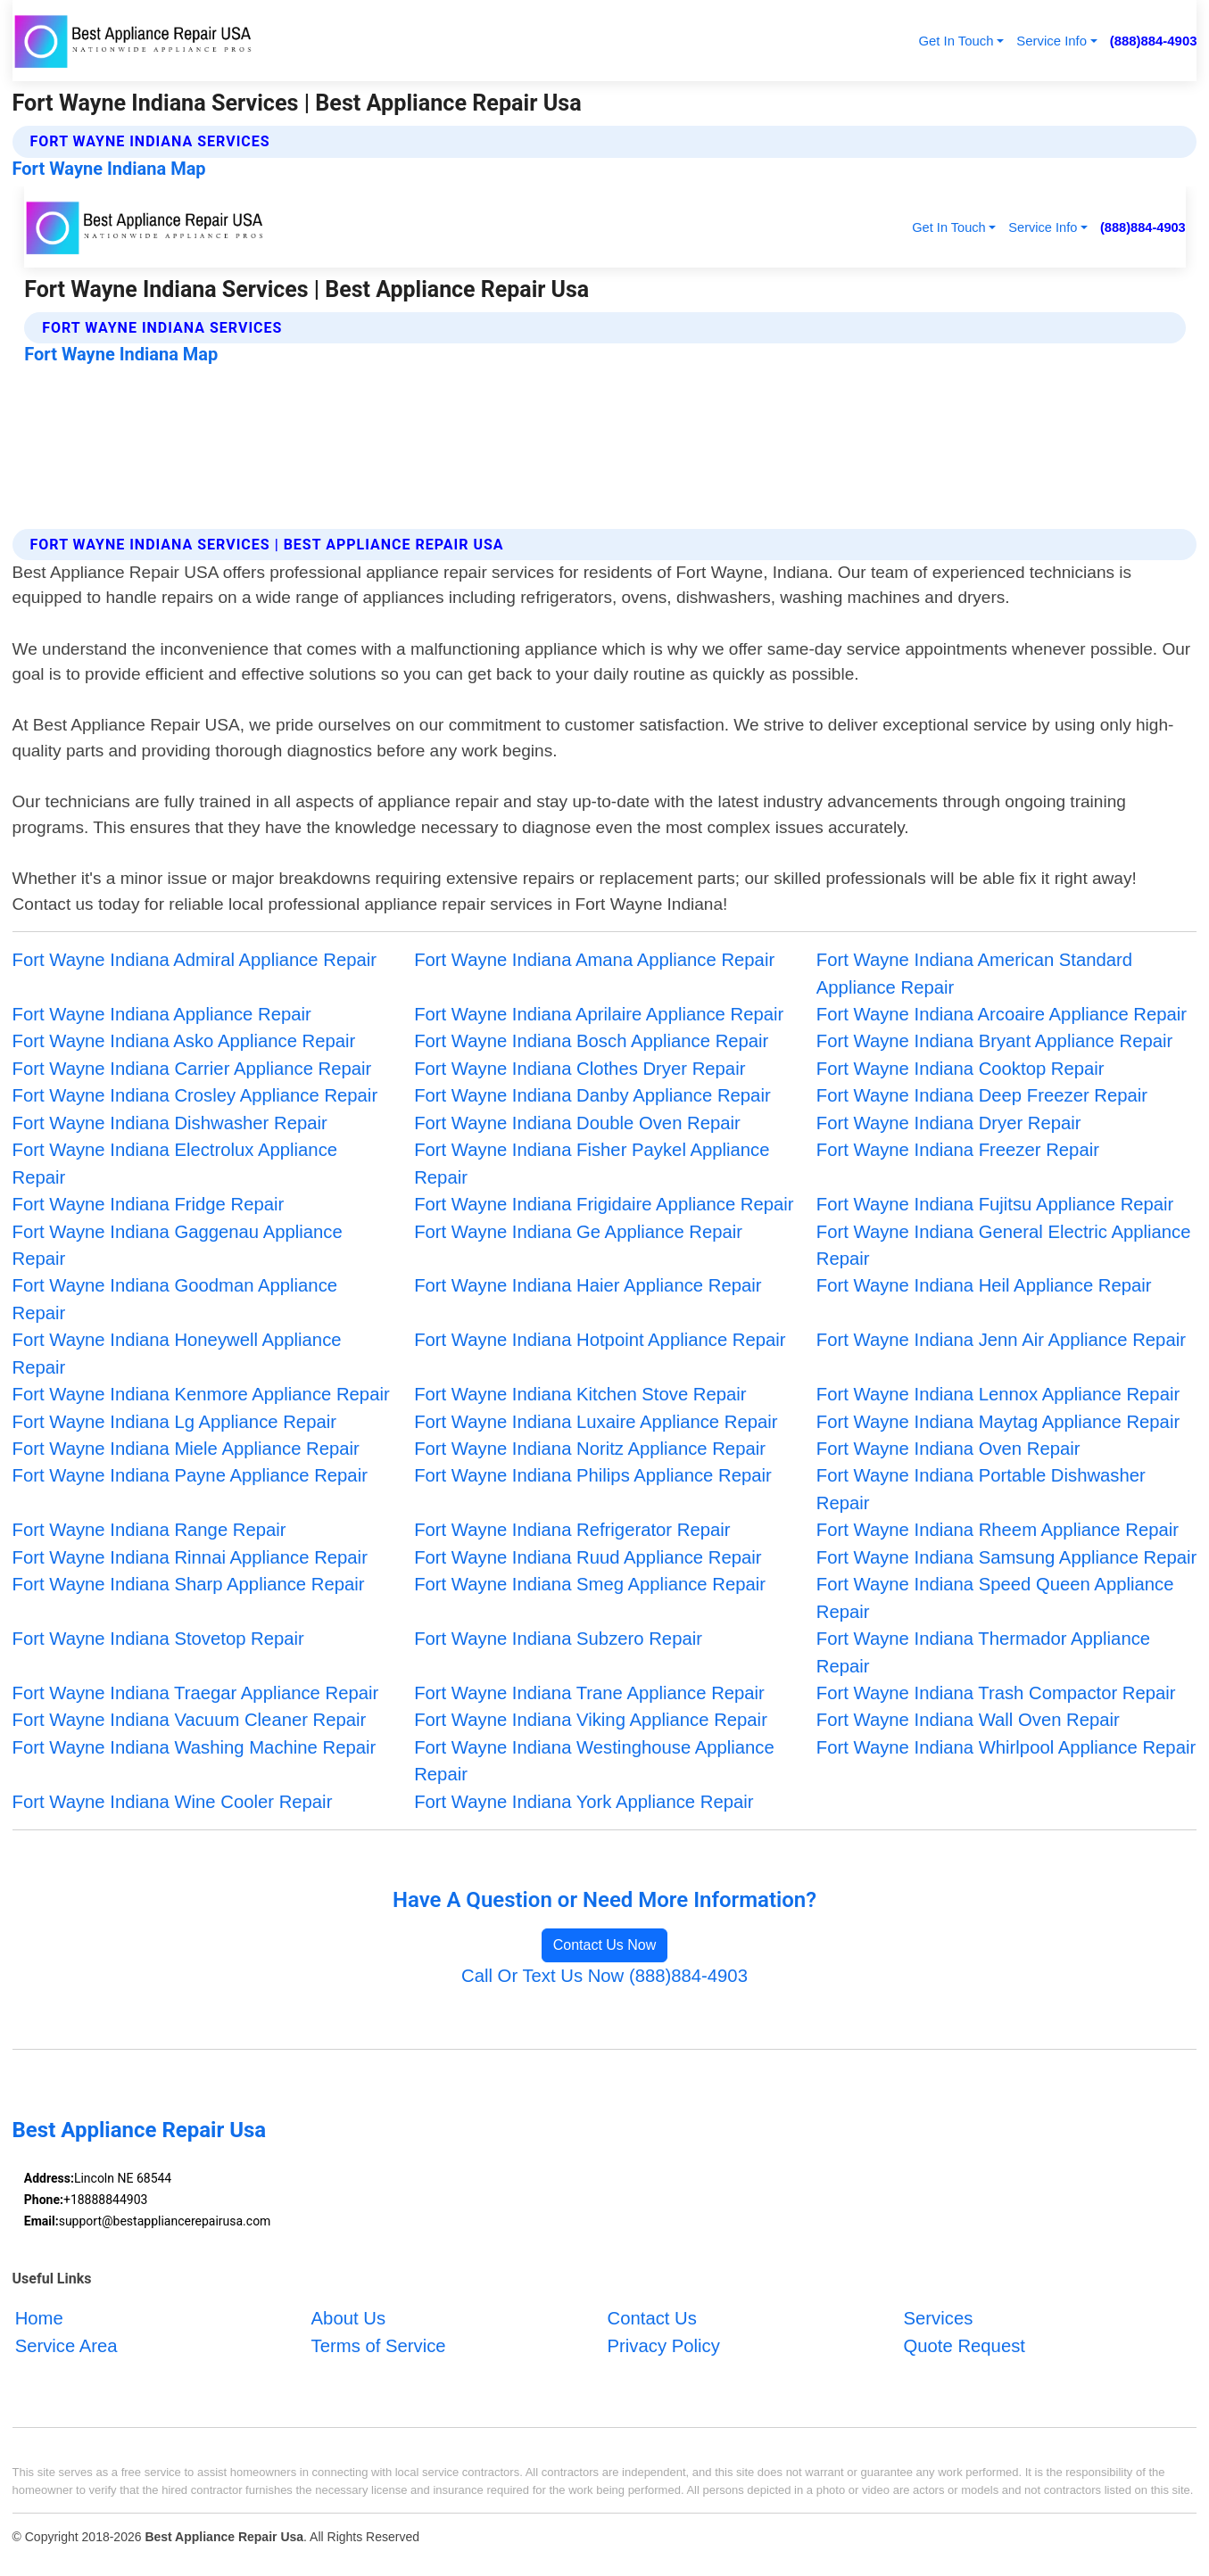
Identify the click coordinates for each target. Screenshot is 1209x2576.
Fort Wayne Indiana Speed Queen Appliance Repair (995, 1597)
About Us (348, 2318)
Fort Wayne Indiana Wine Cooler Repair (172, 1802)
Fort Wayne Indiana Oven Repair (948, 1448)
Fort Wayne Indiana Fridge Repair (148, 1204)
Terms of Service (378, 2346)
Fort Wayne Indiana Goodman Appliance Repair (175, 1299)
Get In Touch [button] (955, 41)
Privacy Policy (664, 2346)
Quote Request (964, 2346)
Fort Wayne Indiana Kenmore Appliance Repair (201, 1394)
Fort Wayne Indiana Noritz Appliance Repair (590, 1448)
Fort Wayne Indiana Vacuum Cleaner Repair (189, 1720)
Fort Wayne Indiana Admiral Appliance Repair (194, 960)
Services (938, 2318)
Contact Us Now (605, 1945)
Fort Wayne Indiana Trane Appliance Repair (589, 1693)
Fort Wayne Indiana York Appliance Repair (583, 1802)
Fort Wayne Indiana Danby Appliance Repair (592, 1095)
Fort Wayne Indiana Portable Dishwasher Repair (981, 1489)
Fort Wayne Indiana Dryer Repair (948, 1123)
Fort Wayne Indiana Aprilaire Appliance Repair (598, 1014)
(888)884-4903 (1153, 41)
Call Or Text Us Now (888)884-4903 (604, 1976)
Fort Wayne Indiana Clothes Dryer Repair (579, 1068)
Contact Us (652, 2318)
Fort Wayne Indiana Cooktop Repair (960, 1068)
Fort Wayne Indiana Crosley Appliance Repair (195, 1095)
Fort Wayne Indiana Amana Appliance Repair (594, 960)
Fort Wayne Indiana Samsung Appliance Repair (1006, 1557)
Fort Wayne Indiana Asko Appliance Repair (184, 1041)
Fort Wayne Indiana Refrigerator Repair (572, 1530)
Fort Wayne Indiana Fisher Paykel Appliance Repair (591, 1163)
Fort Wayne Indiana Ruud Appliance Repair (587, 1557)
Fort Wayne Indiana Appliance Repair (161, 1014)
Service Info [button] (1051, 41)
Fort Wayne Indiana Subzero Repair (558, 1638)
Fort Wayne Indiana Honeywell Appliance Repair (177, 1353)
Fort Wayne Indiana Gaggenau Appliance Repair (177, 1245)
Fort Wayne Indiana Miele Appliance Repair (186, 1448)
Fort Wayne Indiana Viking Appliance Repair (590, 1720)
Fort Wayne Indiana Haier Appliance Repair (587, 1285)
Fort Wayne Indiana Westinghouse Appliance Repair (594, 1761)
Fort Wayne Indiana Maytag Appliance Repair (998, 1422)
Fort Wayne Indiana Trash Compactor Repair (996, 1693)
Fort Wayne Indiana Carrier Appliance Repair (192, 1068)
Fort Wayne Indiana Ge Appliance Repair (578, 1232)
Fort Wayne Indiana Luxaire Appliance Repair (595, 1422)
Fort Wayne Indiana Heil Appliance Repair (984, 1285)
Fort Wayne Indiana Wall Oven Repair (968, 1720)
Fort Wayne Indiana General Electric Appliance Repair (1003, 1245)
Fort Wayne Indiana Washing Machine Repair (194, 1747)
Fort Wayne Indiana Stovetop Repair (158, 1638)
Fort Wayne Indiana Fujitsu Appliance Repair (995, 1204)
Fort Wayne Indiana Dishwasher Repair (169, 1123)
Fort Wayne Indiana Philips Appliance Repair (593, 1475)
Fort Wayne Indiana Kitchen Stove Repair (580, 1394)
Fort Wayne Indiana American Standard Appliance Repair (974, 973)
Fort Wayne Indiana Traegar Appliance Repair (195, 1693)
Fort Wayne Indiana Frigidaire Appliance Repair (603, 1204)
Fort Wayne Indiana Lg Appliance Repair (174, 1422)
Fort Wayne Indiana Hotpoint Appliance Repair (599, 1340)
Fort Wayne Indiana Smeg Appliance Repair (590, 1584)
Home (39, 2318)
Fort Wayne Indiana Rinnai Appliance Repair (190, 1557)
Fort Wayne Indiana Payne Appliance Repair (190, 1475)
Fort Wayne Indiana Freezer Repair (957, 1150)
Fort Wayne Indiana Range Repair (149, 1530)
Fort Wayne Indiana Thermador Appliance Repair (983, 1652)
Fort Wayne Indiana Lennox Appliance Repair (998, 1394)
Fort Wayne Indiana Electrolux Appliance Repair (175, 1163)
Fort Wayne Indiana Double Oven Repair (577, 1123)
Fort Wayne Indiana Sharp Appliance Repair (188, 1584)
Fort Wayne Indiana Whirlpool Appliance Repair (1006, 1747)
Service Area (66, 2346)
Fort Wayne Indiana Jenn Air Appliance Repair (1001, 1340)
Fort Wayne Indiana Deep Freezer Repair (981, 1095)
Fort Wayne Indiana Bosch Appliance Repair (591, 1041)
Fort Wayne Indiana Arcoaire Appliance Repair (1001, 1014)
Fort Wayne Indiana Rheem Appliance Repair (997, 1530)
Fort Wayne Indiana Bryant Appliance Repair (994, 1041)
